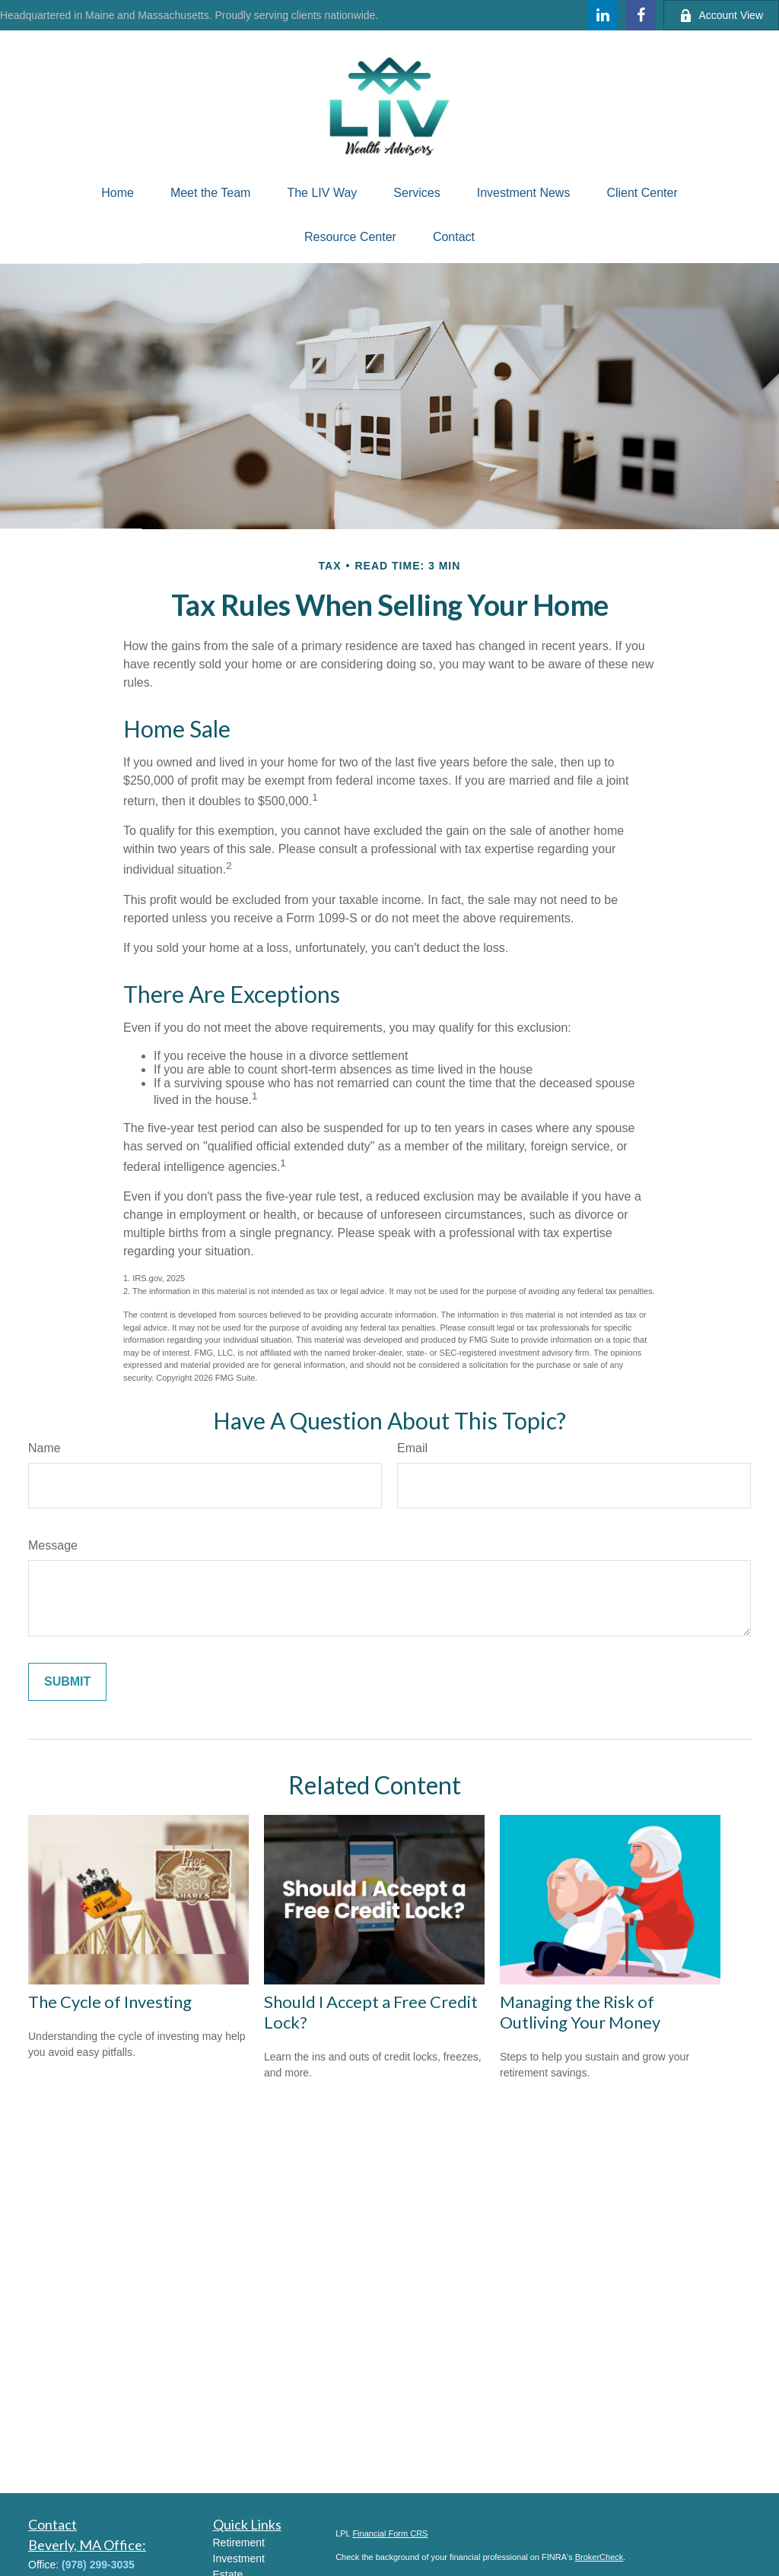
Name (44, 1448)
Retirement (239, 2542)
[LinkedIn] (602, 15)
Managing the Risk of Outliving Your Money (580, 2011)
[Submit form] (67, 1682)
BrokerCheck (599, 2557)
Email (412, 1448)
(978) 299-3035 (98, 2565)
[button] (117, 193)
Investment (239, 2558)
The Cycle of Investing (110, 2001)
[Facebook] (640, 15)
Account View (721, 15)
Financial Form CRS (390, 2533)
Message (53, 1545)
